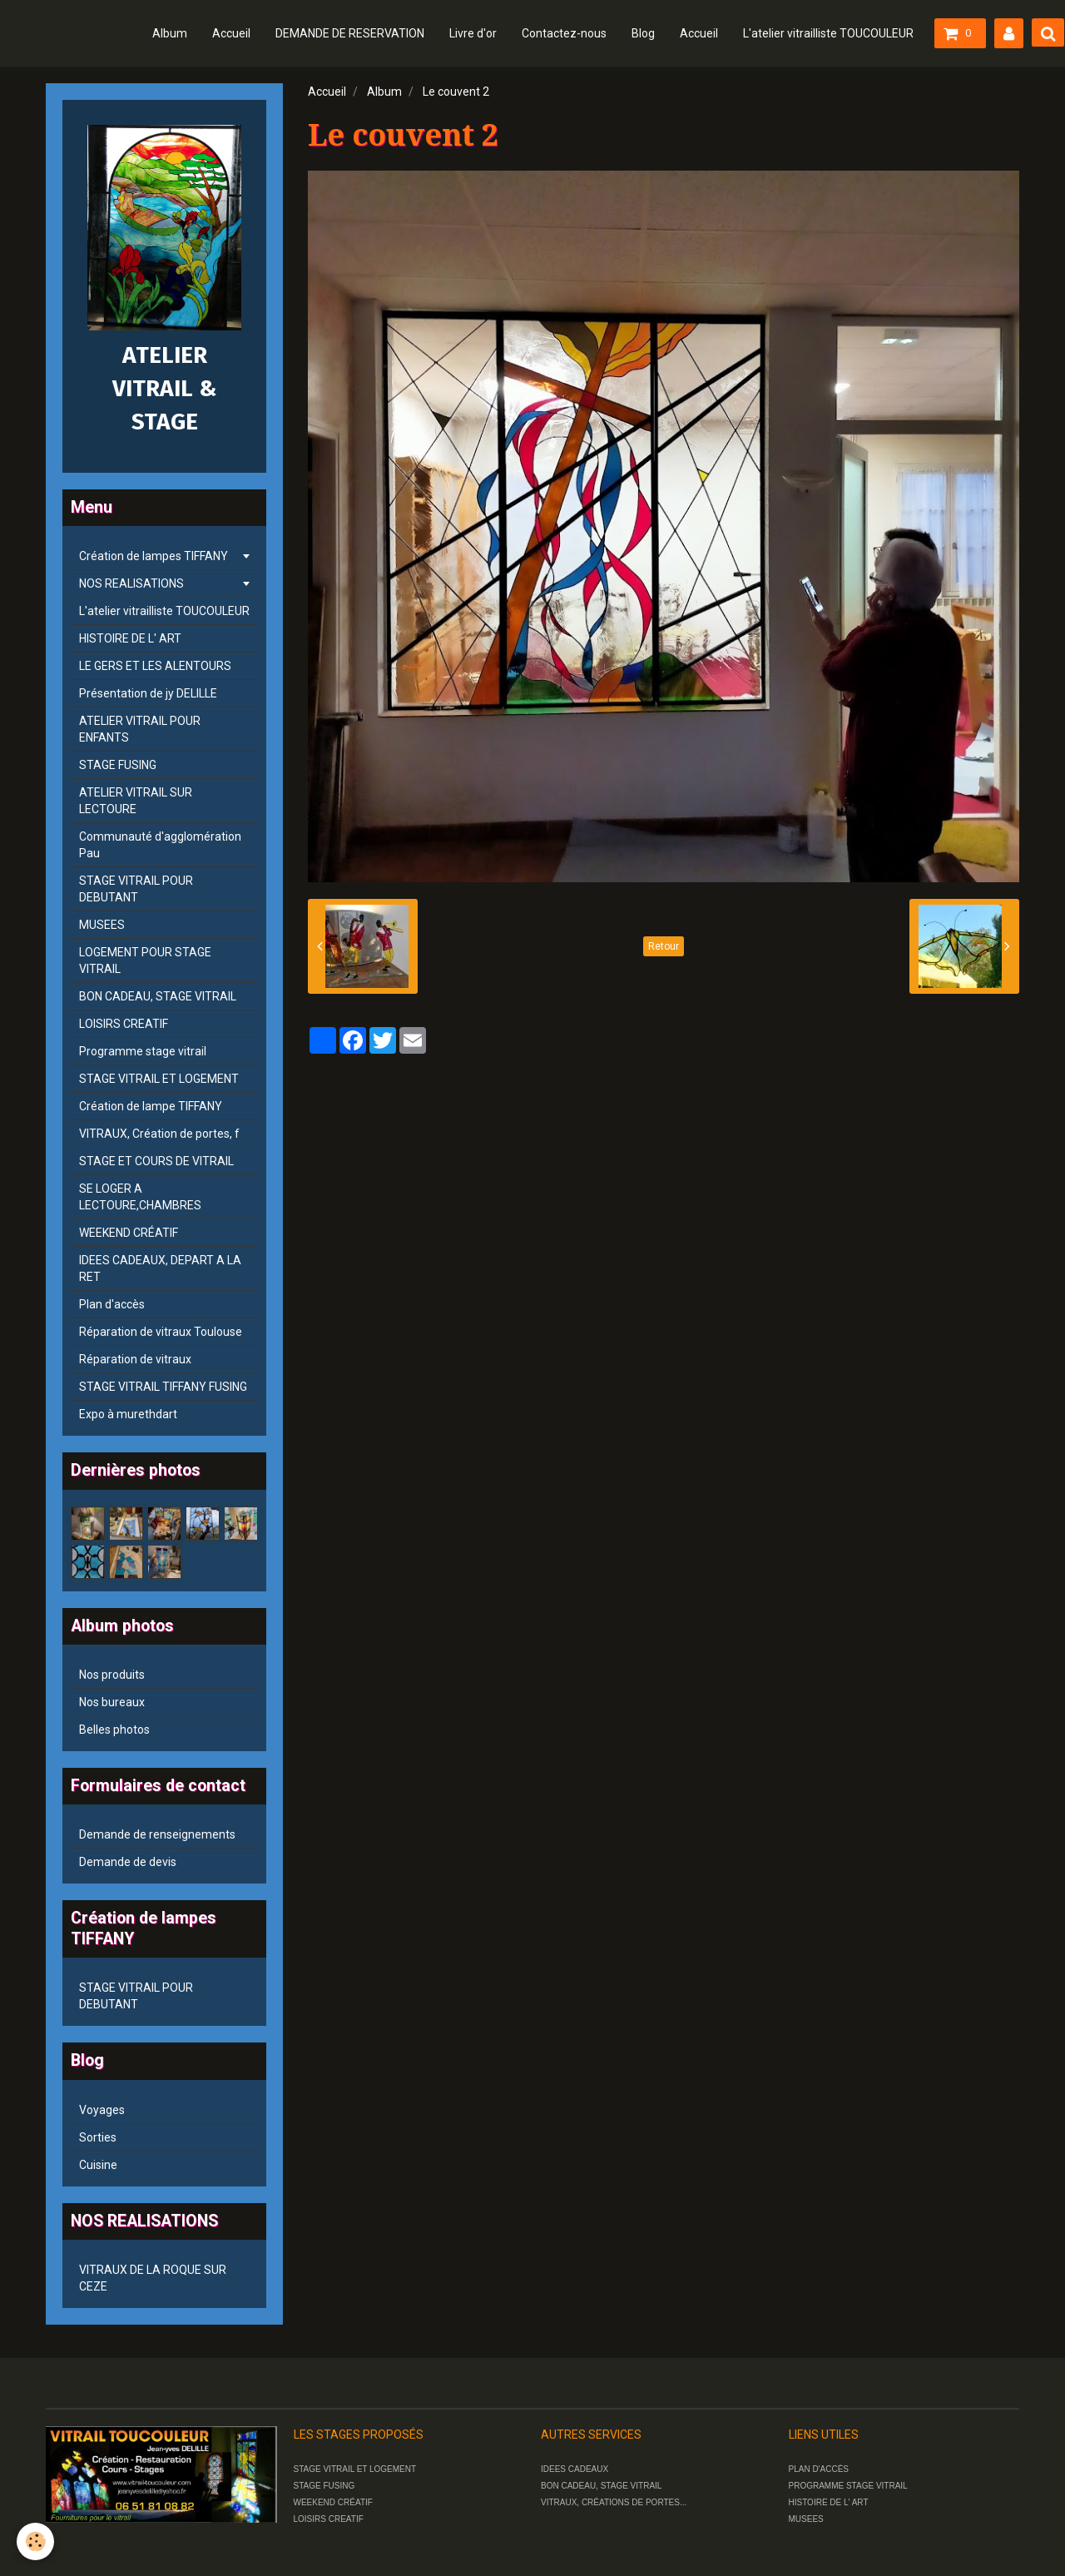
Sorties (97, 2137)
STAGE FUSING (117, 765)
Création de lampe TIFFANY (150, 1106)
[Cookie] (35, 2541)
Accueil (231, 33)
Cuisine (98, 2164)
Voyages (102, 2110)
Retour (663, 946)
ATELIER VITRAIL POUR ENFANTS (140, 729)
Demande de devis (127, 1862)
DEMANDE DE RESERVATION (349, 33)
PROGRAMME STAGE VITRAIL (848, 2485)
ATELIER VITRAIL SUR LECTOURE (135, 801)
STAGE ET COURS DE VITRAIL (156, 1161)
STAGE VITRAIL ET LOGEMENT (159, 1078)
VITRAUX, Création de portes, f (159, 1133)
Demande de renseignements (157, 1834)
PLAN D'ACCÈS (819, 2469)
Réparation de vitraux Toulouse (160, 1331)
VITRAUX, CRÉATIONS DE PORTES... (613, 2502)
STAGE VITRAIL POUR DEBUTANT (136, 889)
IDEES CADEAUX (574, 2469)
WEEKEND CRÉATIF (128, 1232)
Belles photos (114, 1729)
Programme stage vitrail (142, 1051)
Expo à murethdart (128, 1414)
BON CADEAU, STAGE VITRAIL (157, 996)
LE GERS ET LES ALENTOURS (155, 666)
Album (169, 33)
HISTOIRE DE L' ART (130, 638)
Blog (643, 33)
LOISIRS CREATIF (123, 1023)
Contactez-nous (564, 33)
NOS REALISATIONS (131, 583)
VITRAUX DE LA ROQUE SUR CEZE (152, 2278)
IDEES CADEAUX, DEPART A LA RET (160, 1268)
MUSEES (102, 924)
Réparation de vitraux (135, 1359)
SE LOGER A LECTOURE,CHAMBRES (140, 1197)
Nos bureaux (112, 1702)
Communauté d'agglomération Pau (160, 845)
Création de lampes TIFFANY (153, 556)
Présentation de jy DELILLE (148, 693)
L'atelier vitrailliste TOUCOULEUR (828, 33)
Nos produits (112, 1674)
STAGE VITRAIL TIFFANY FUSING (163, 1386)
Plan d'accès (112, 1304)
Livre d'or (473, 33)
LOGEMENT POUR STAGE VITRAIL (145, 960)
